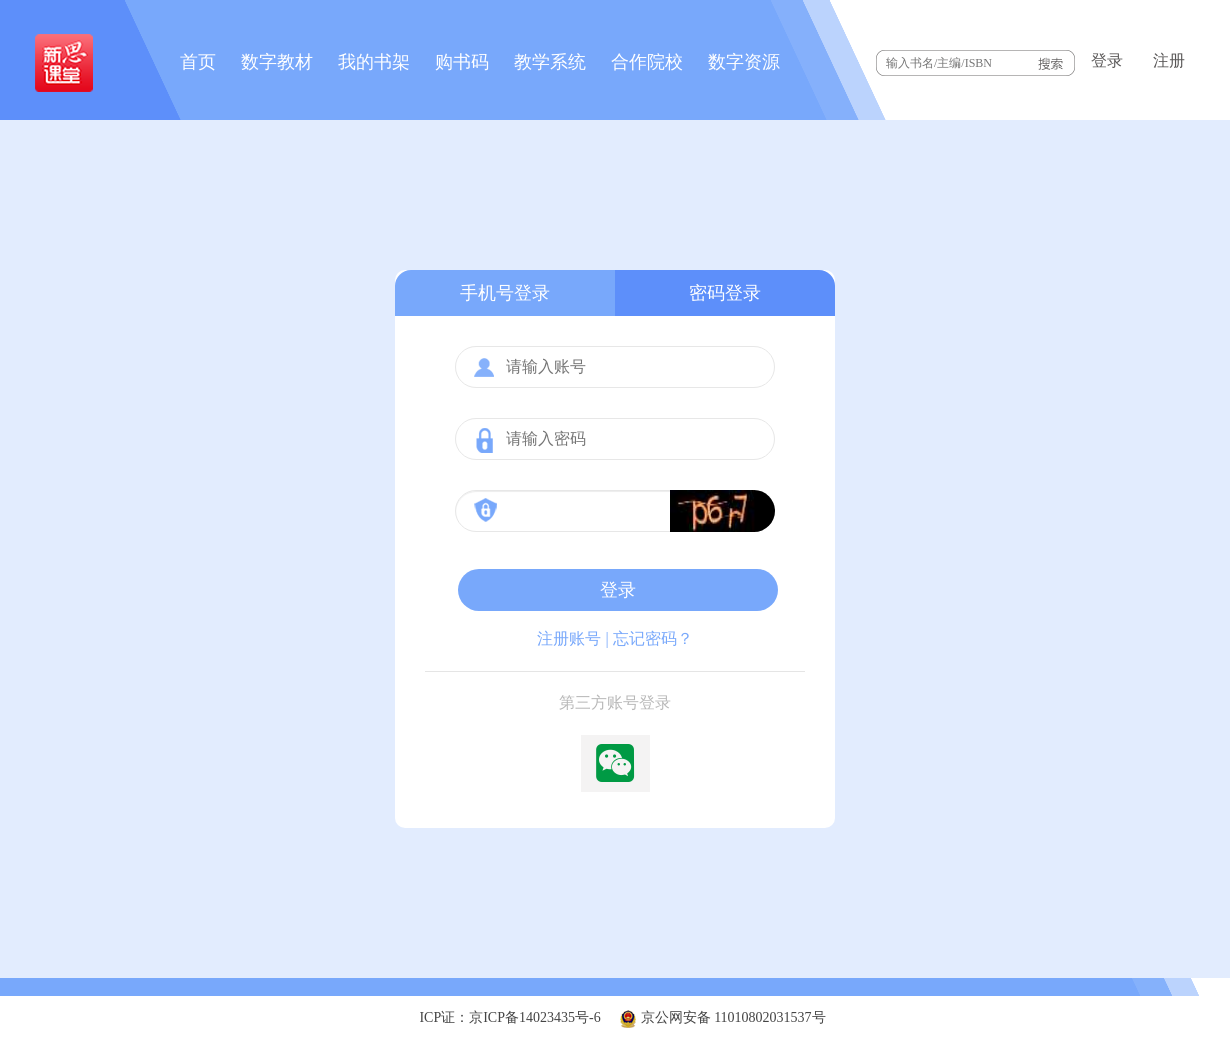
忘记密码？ (653, 638)
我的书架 (374, 62)
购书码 (462, 62)
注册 (1169, 60)
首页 (198, 62)
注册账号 (569, 638)
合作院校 (647, 62)
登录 (1107, 60)
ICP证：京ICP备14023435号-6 (509, 1017)
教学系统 (550, 62)
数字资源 (744, 62)
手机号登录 (505, 293)
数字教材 (277, 62)
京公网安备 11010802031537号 (722, 1017)
